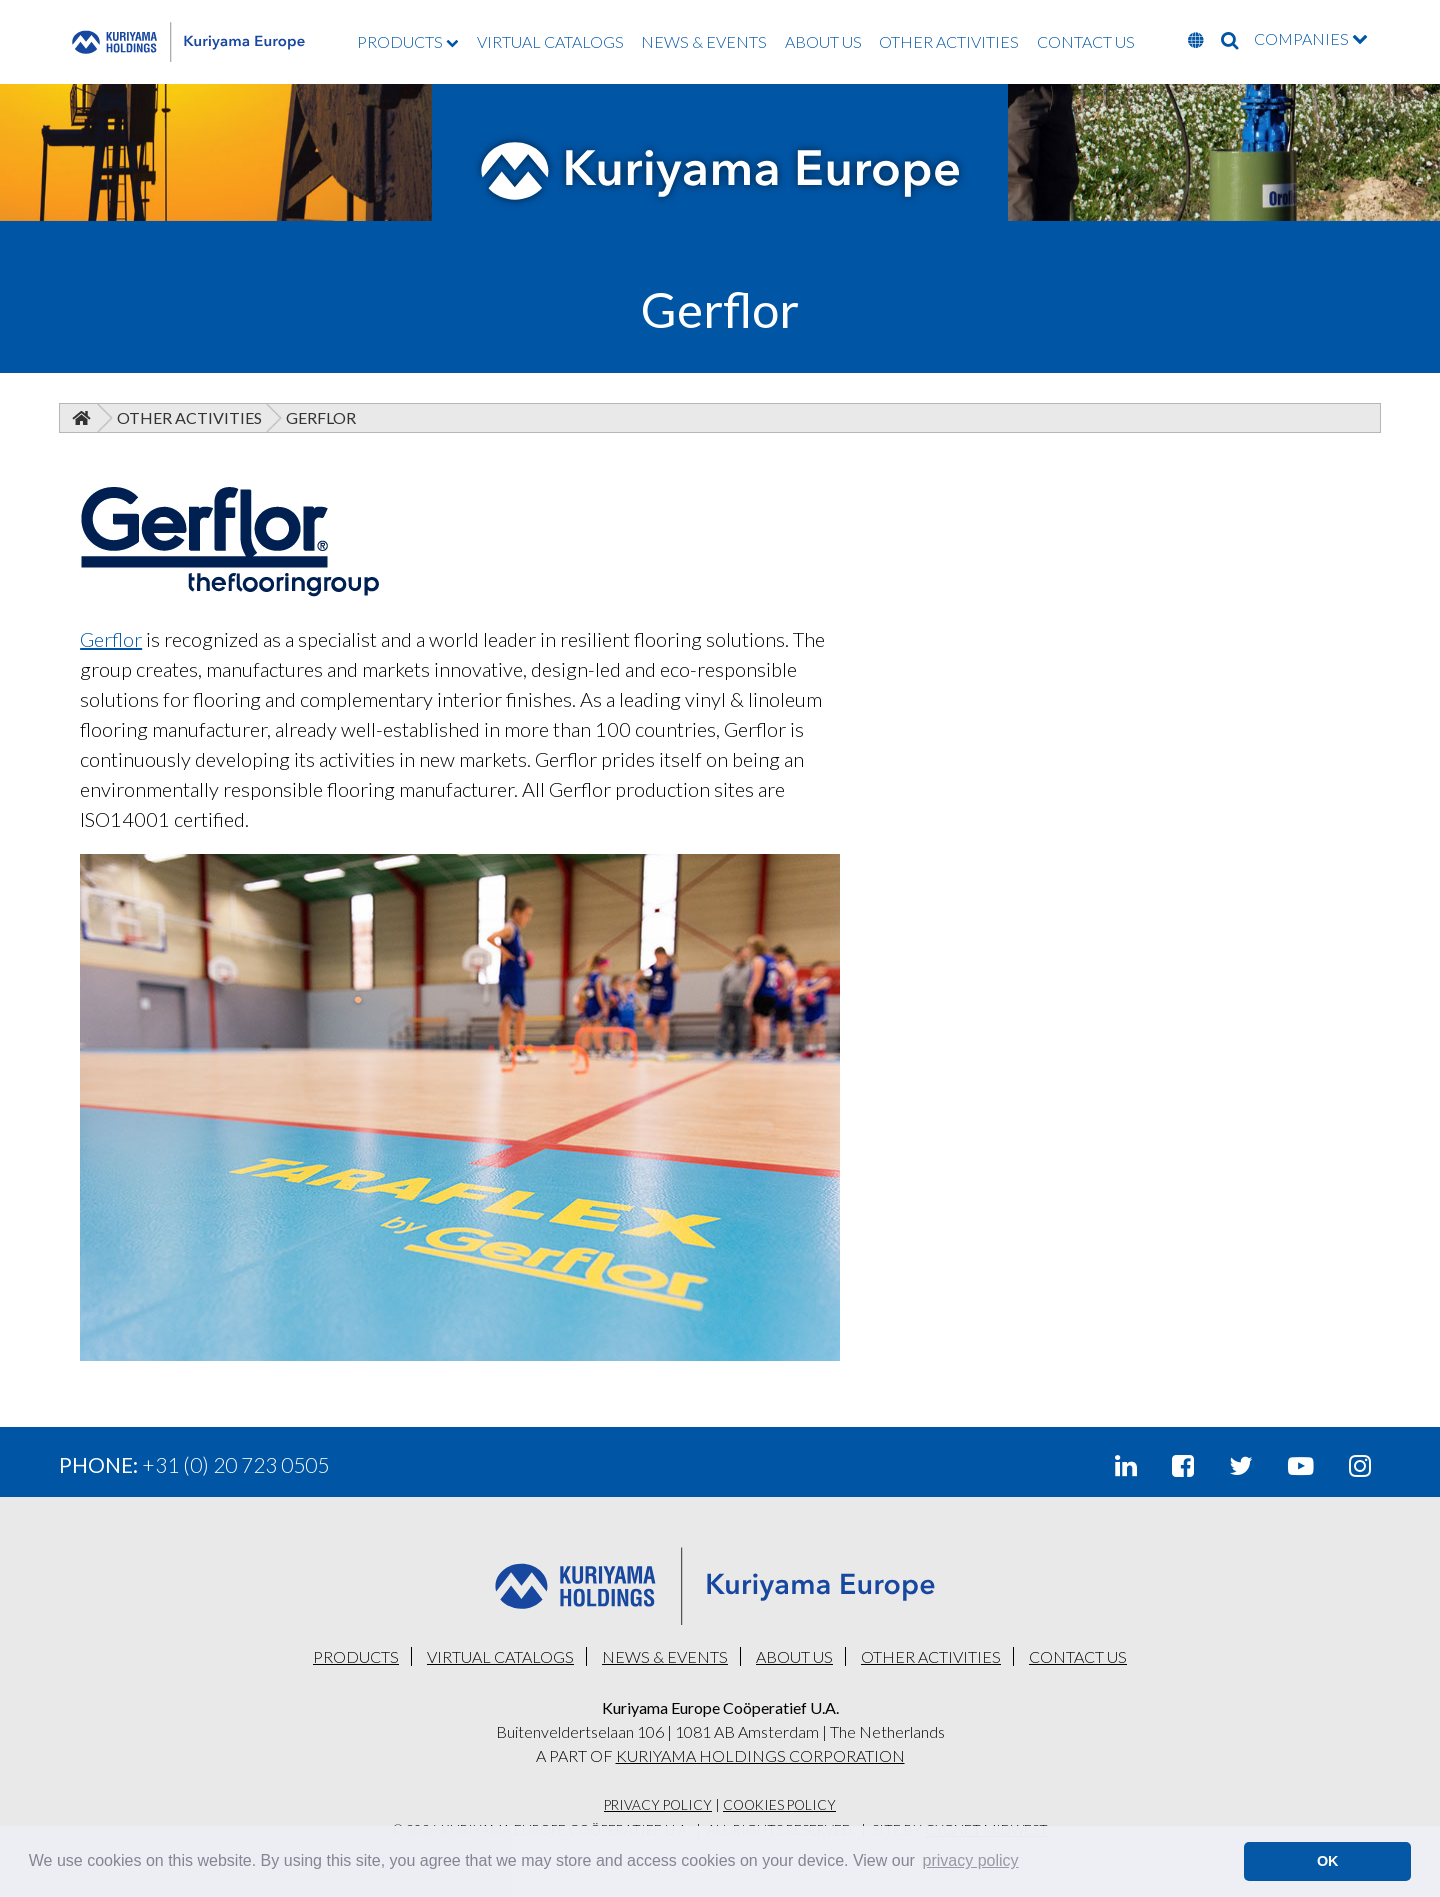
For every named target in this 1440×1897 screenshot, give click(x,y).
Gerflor (111, 639)
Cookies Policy (779, 1805)
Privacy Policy (658, 1805)
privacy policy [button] (971, 1860)
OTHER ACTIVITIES (949, 41)
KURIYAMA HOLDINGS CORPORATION (760, 1755)
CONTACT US (1086, 41)
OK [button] (1328, 1861)
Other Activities (189, 417)
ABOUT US (823, 41)
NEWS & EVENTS (704, 41)
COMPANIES (1311, 38)
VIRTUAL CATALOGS (550, 41)
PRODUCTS (408, 41)
